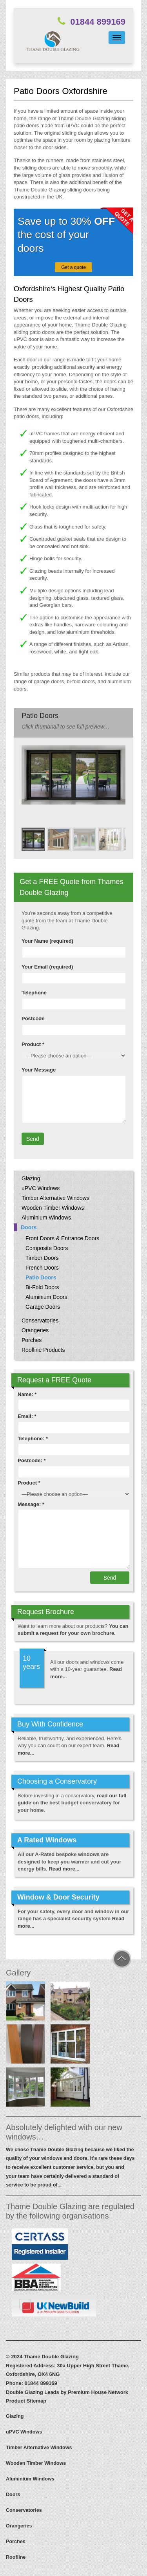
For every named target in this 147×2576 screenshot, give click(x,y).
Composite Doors (46, 1248)
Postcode (33, 1018)
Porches (32, 1340)
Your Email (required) (47, 967)
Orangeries (35, 1330)
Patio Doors (40, 1277)
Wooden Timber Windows (53, 1208)
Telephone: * (33, 1438)
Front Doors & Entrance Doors (62, 1238)
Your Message (39, 1070)
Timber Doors (41, 1258)
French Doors (42, 1268)
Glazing (31, 1178)
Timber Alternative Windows (55, 1198)
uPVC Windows (41, 1188)
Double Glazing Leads (32, 2392)
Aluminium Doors (46, 1297)
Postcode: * (32, 1460)
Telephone (34, 993)
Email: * (27, 1416)
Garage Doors (42, 1307)
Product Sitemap (26, 2401)
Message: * (31, 1504)
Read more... (64, 1869)
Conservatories (40, 1320)
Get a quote (73, 267)
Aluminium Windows (46, 1217)
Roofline (15, 2557)
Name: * (27, 1394)
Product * (33, 1044)
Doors (28, 1227)
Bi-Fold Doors (42, 1287)
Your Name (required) (47, 941)
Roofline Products (43, 1350)
